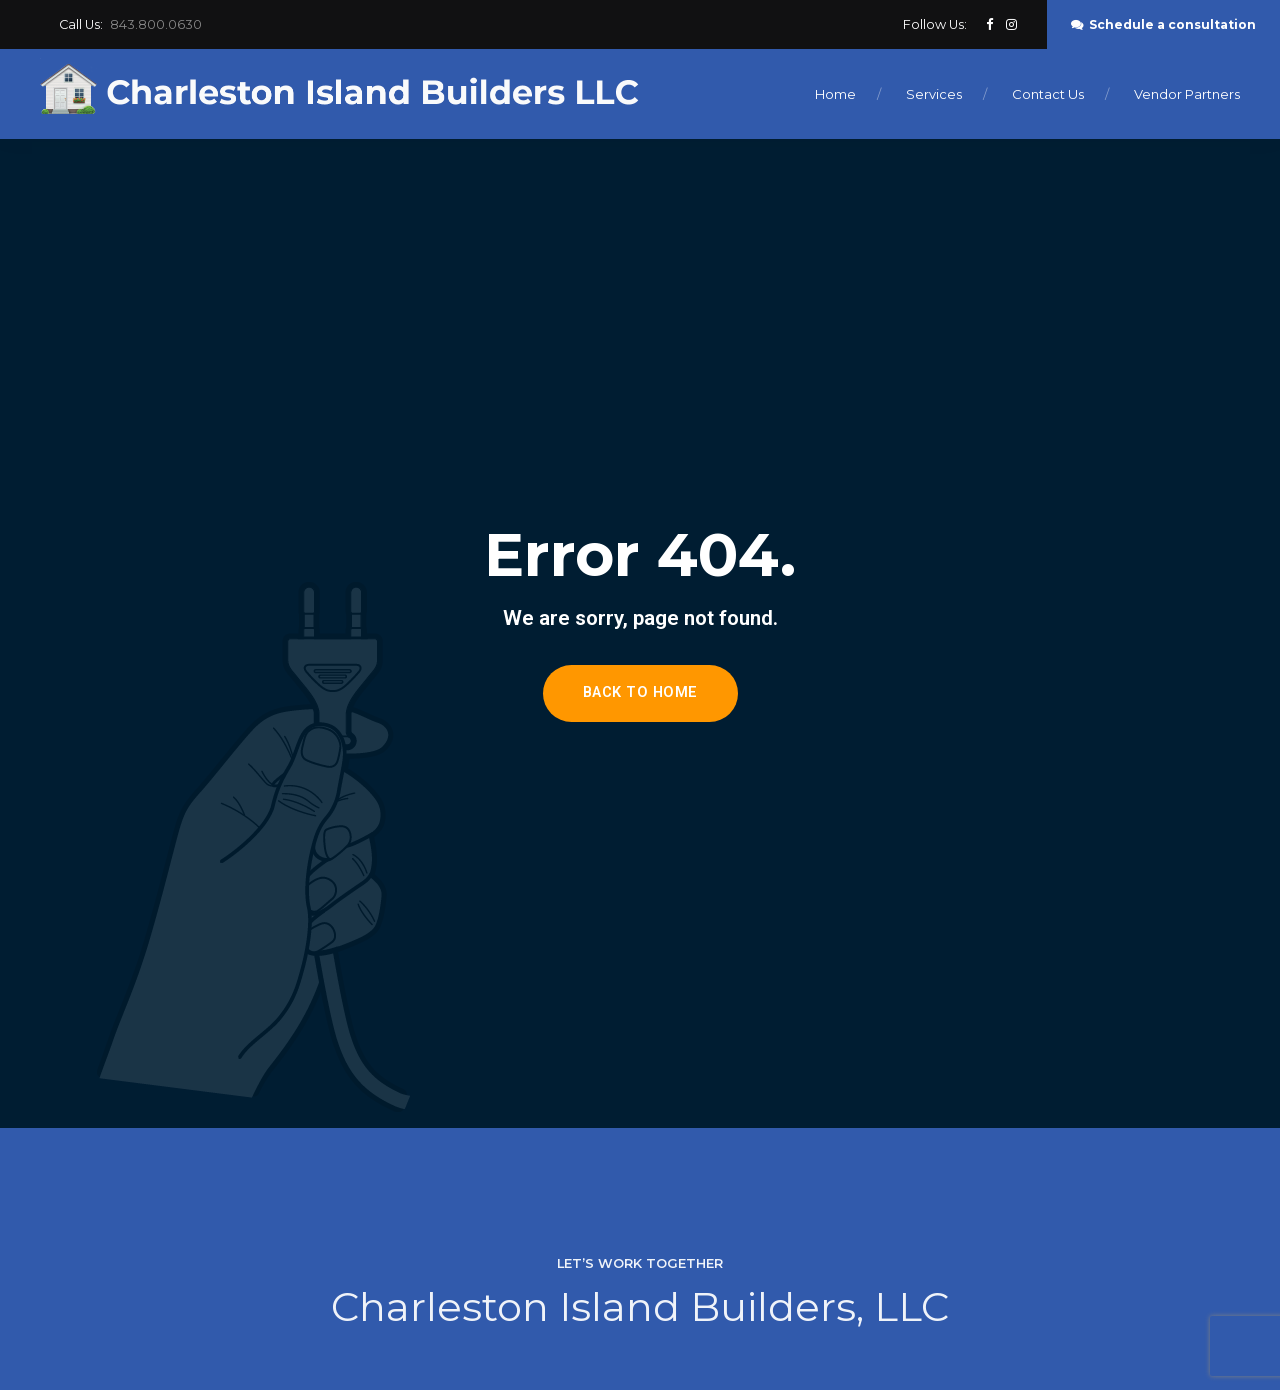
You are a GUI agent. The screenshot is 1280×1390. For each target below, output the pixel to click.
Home (835, 94)
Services (934, 94)
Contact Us (1048, 94)
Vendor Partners (1187, 94)
